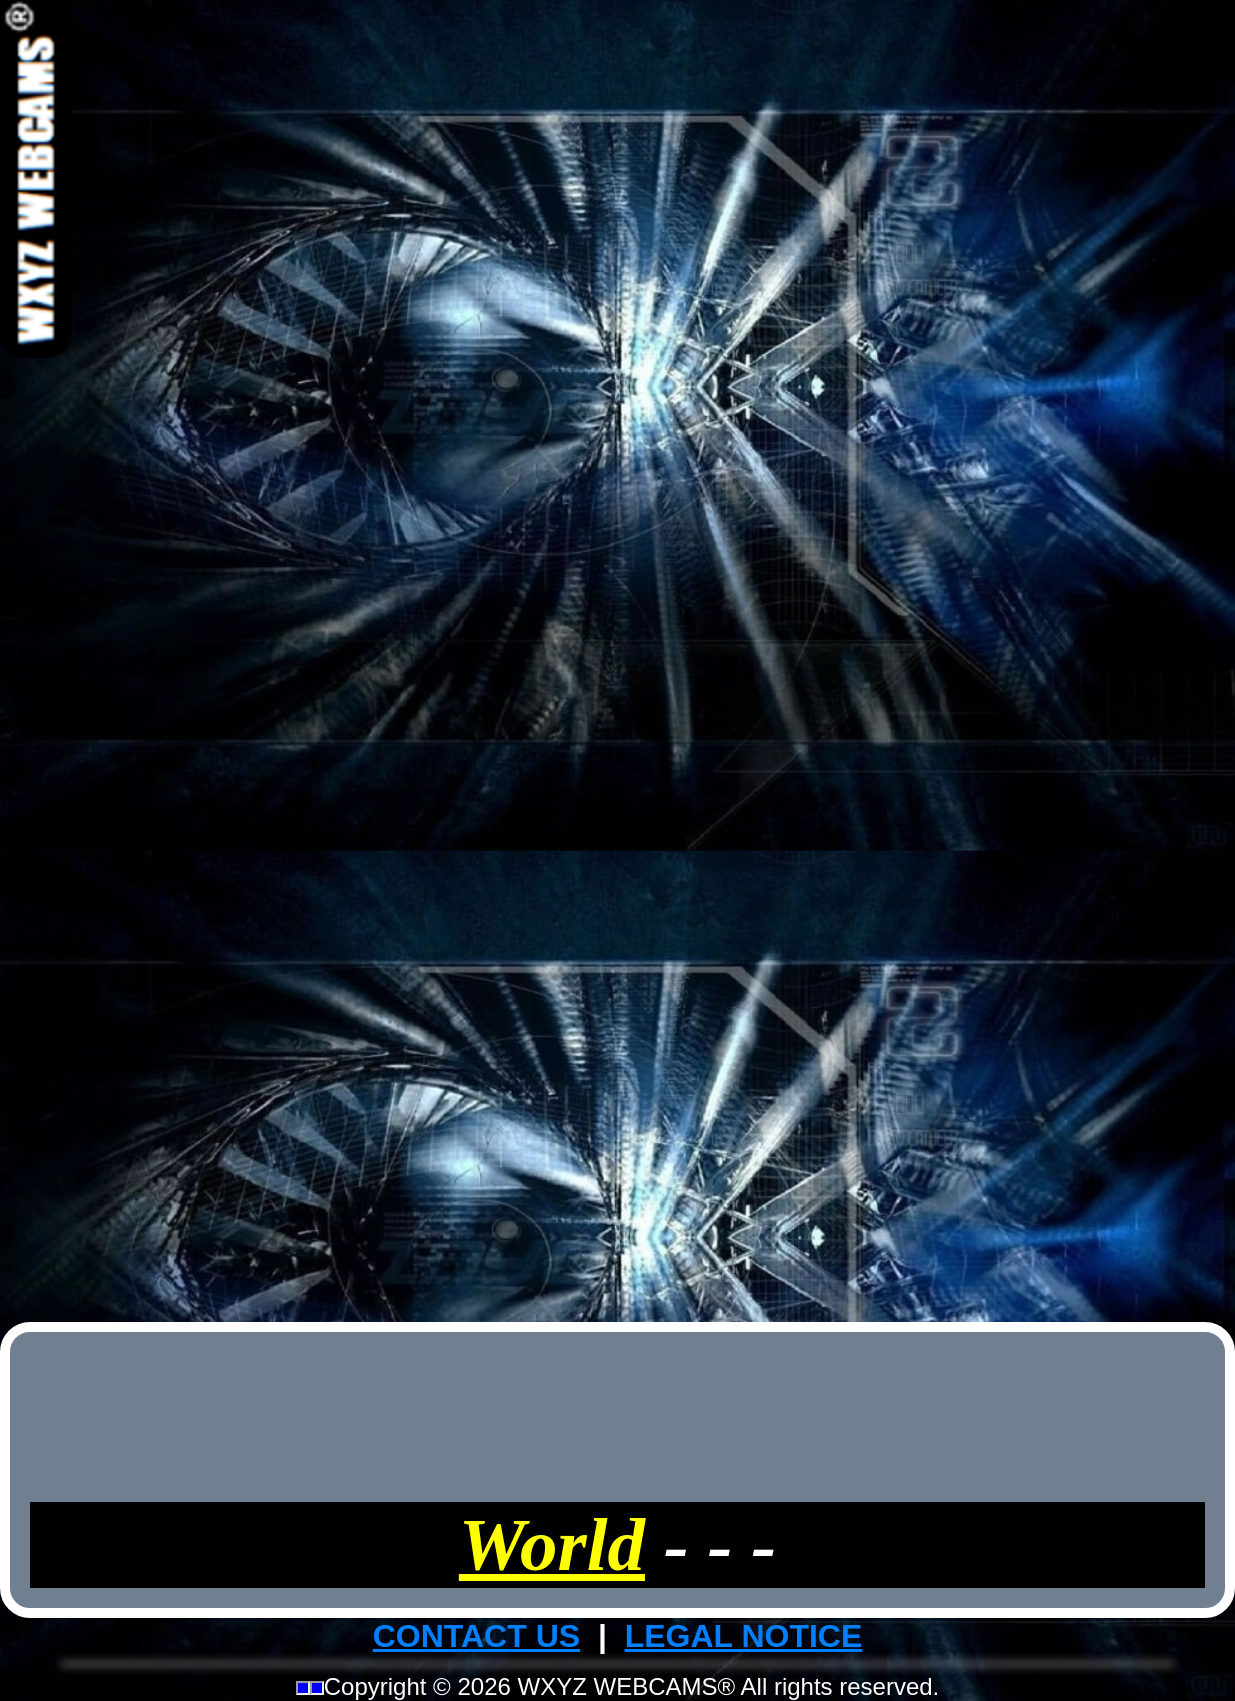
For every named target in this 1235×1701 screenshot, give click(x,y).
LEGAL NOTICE (744, 1636)
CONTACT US (476, 1636)
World (552, 1544)
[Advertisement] (618, 658)
